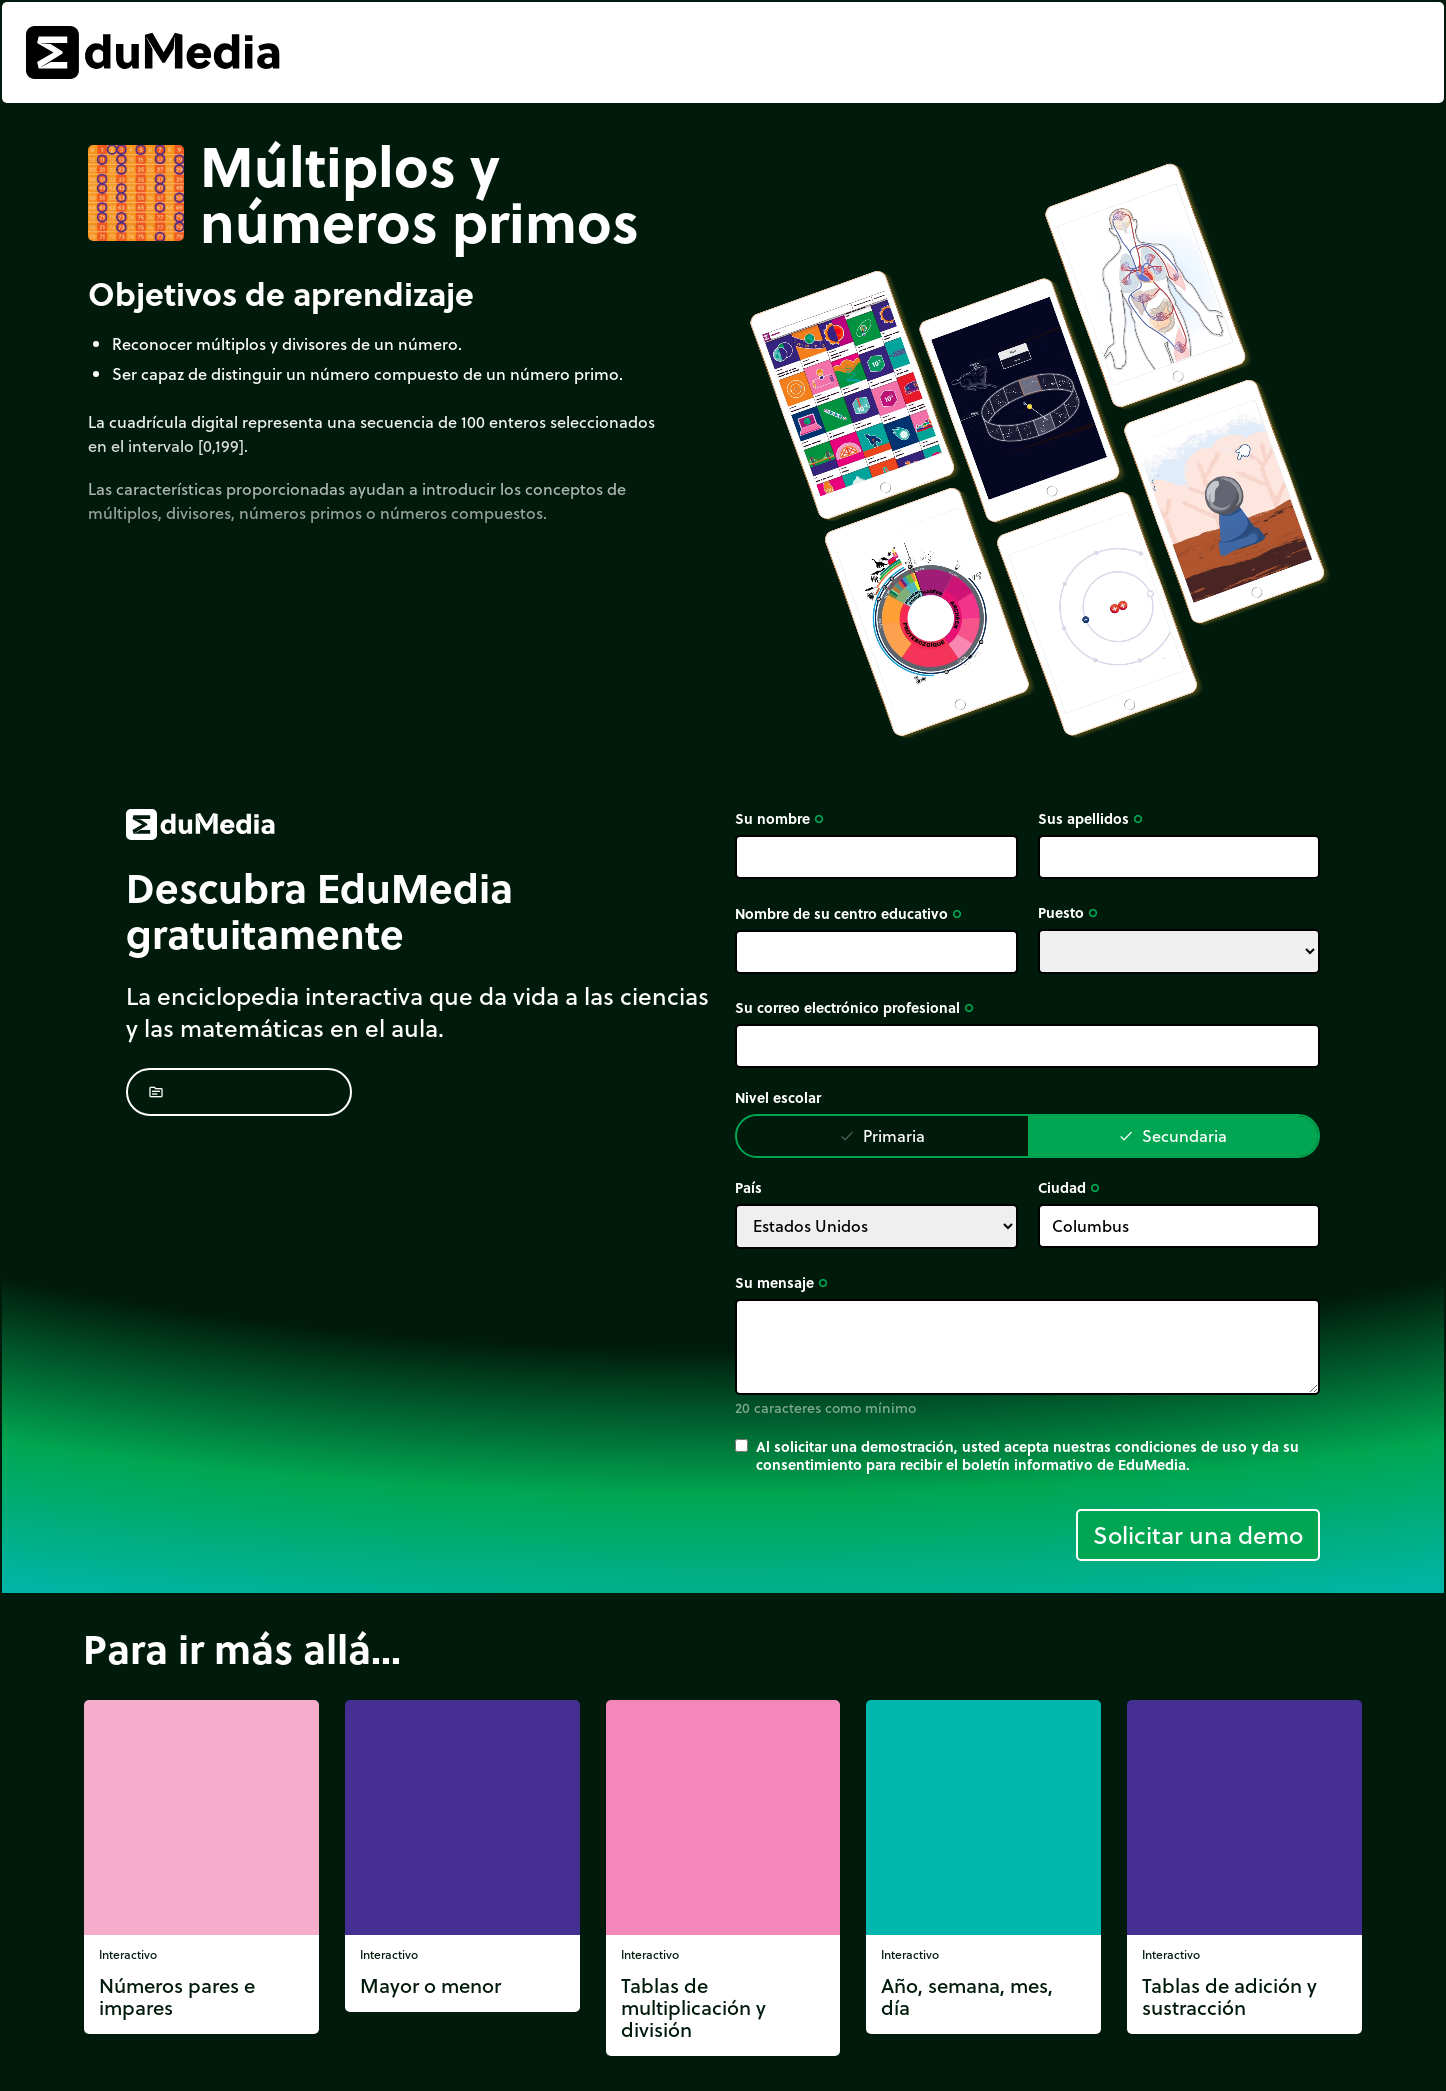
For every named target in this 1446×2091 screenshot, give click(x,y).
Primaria (882, 1135)
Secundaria (1172, 1135)
